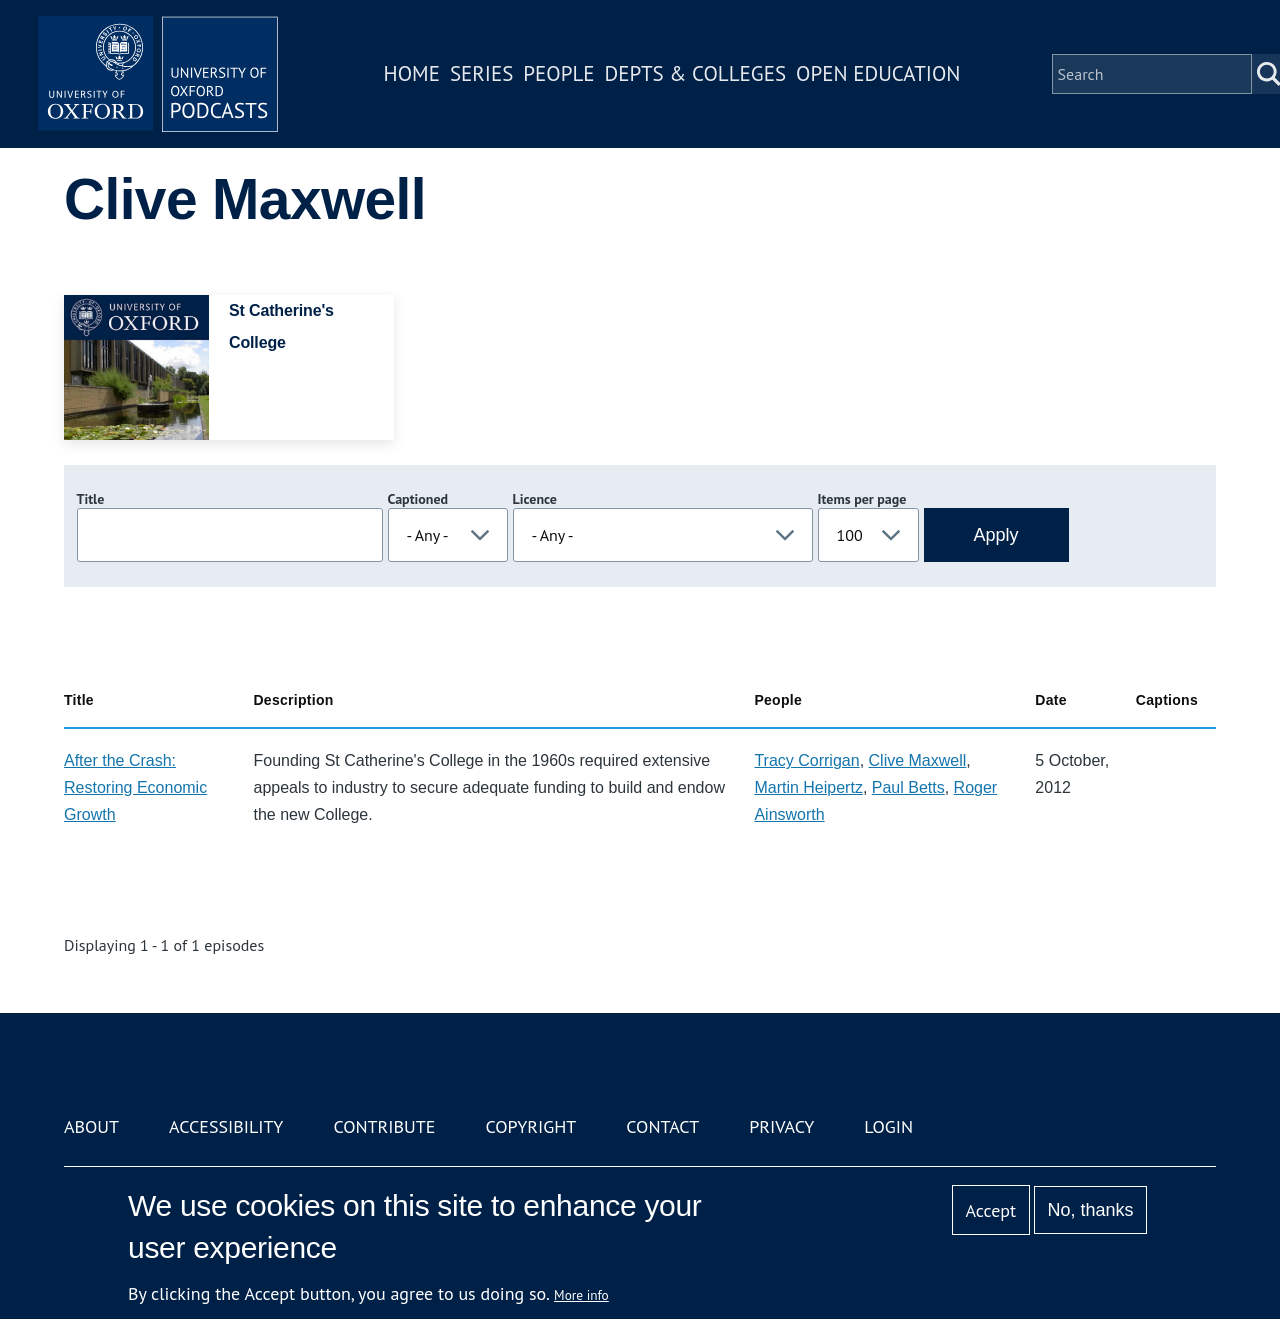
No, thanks (1090, 1210)
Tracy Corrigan (806, 760)
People (558, 73)
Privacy (781, 1126)
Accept (990, 1210)
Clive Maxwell (918, 760)
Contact (662, 1126)
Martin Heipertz (808, 787)
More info (581, 1295)
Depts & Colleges (696, 73)
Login (888, 1126)
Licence (535, 499)
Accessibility (226, 1126)
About (91, 1126)
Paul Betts (908, 787)
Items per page (862, 499)
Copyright (530, 1126)
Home (412, 73)
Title (91, 499)
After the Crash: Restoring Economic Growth (135, 787)
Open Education (878, 73)
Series (481, 73)
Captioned (418, 499)
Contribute (384, 1126)
